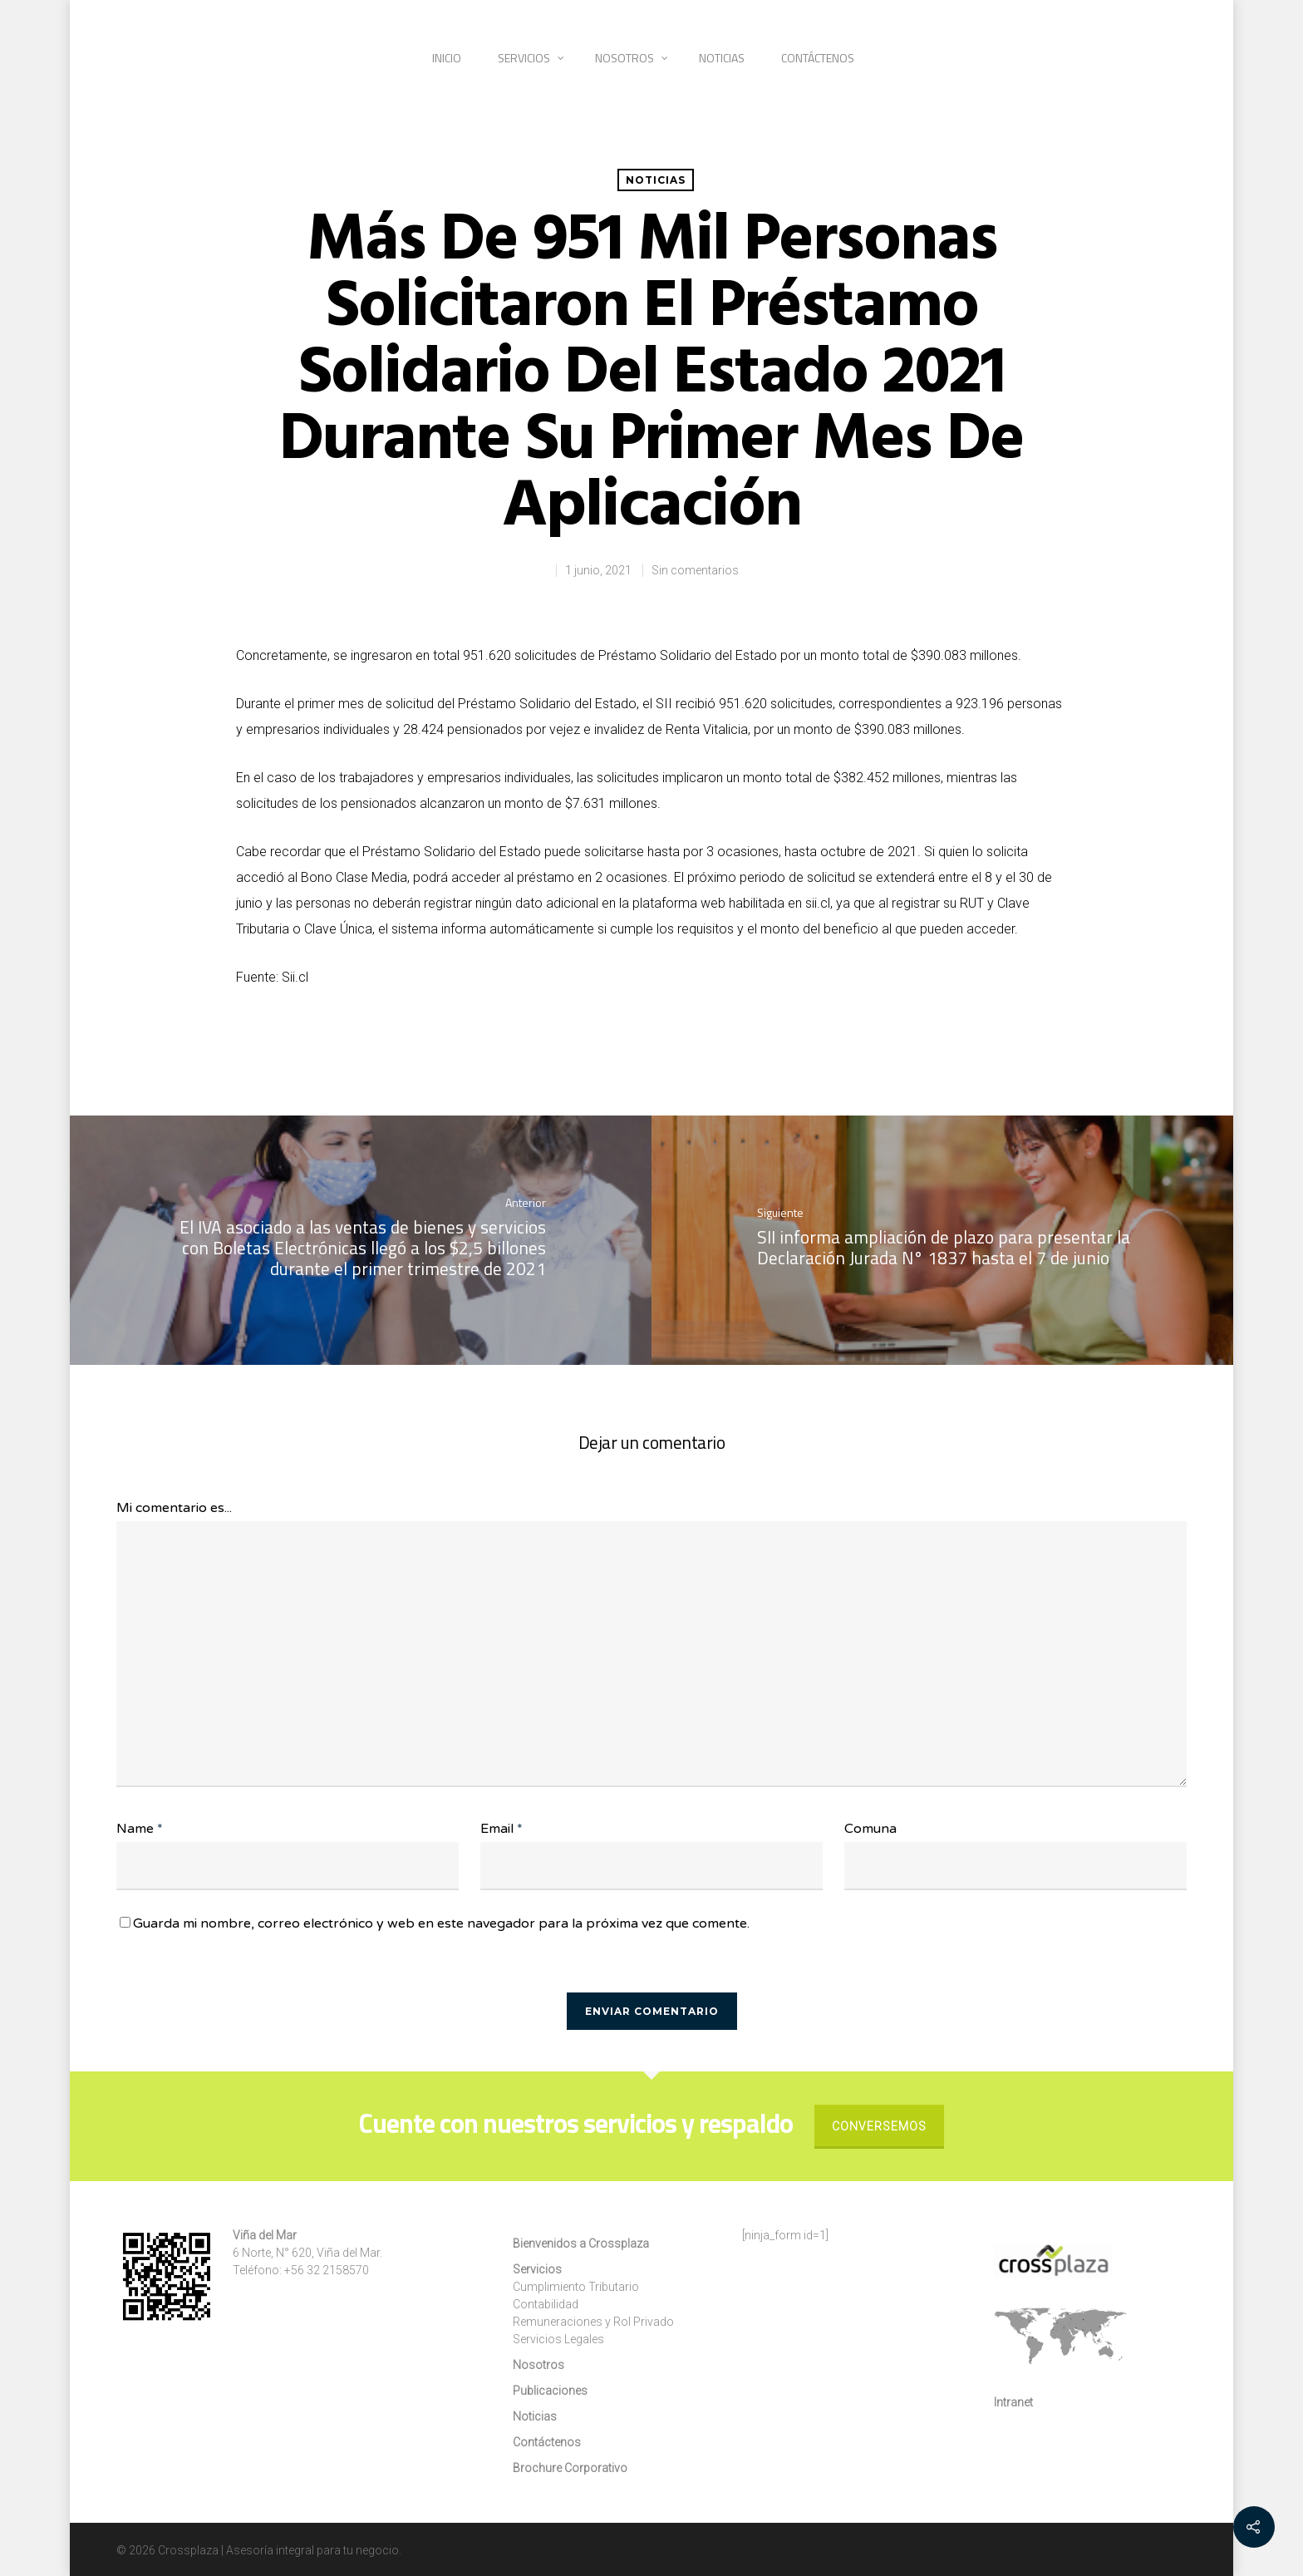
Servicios (531, 57)
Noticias (722, 57)
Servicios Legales (558, 2339)
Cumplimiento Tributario (576, 2286)
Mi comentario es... (174, 1508)
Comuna (870, 1828)
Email (501, 1828)
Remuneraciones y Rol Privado (593, 2321)
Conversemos (879, 2126)
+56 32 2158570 (326, 2270)
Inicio (446, 57)
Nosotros (632, 57)
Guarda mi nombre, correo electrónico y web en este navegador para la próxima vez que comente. (441, 1923)
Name (139, 1828)
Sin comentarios (695, 570)
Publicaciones (550, 2390)
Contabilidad (545, 2304)
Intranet (1013, 2402)
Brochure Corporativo (570, 2468)
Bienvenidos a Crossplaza (581, 2243)
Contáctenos (817, 57)
